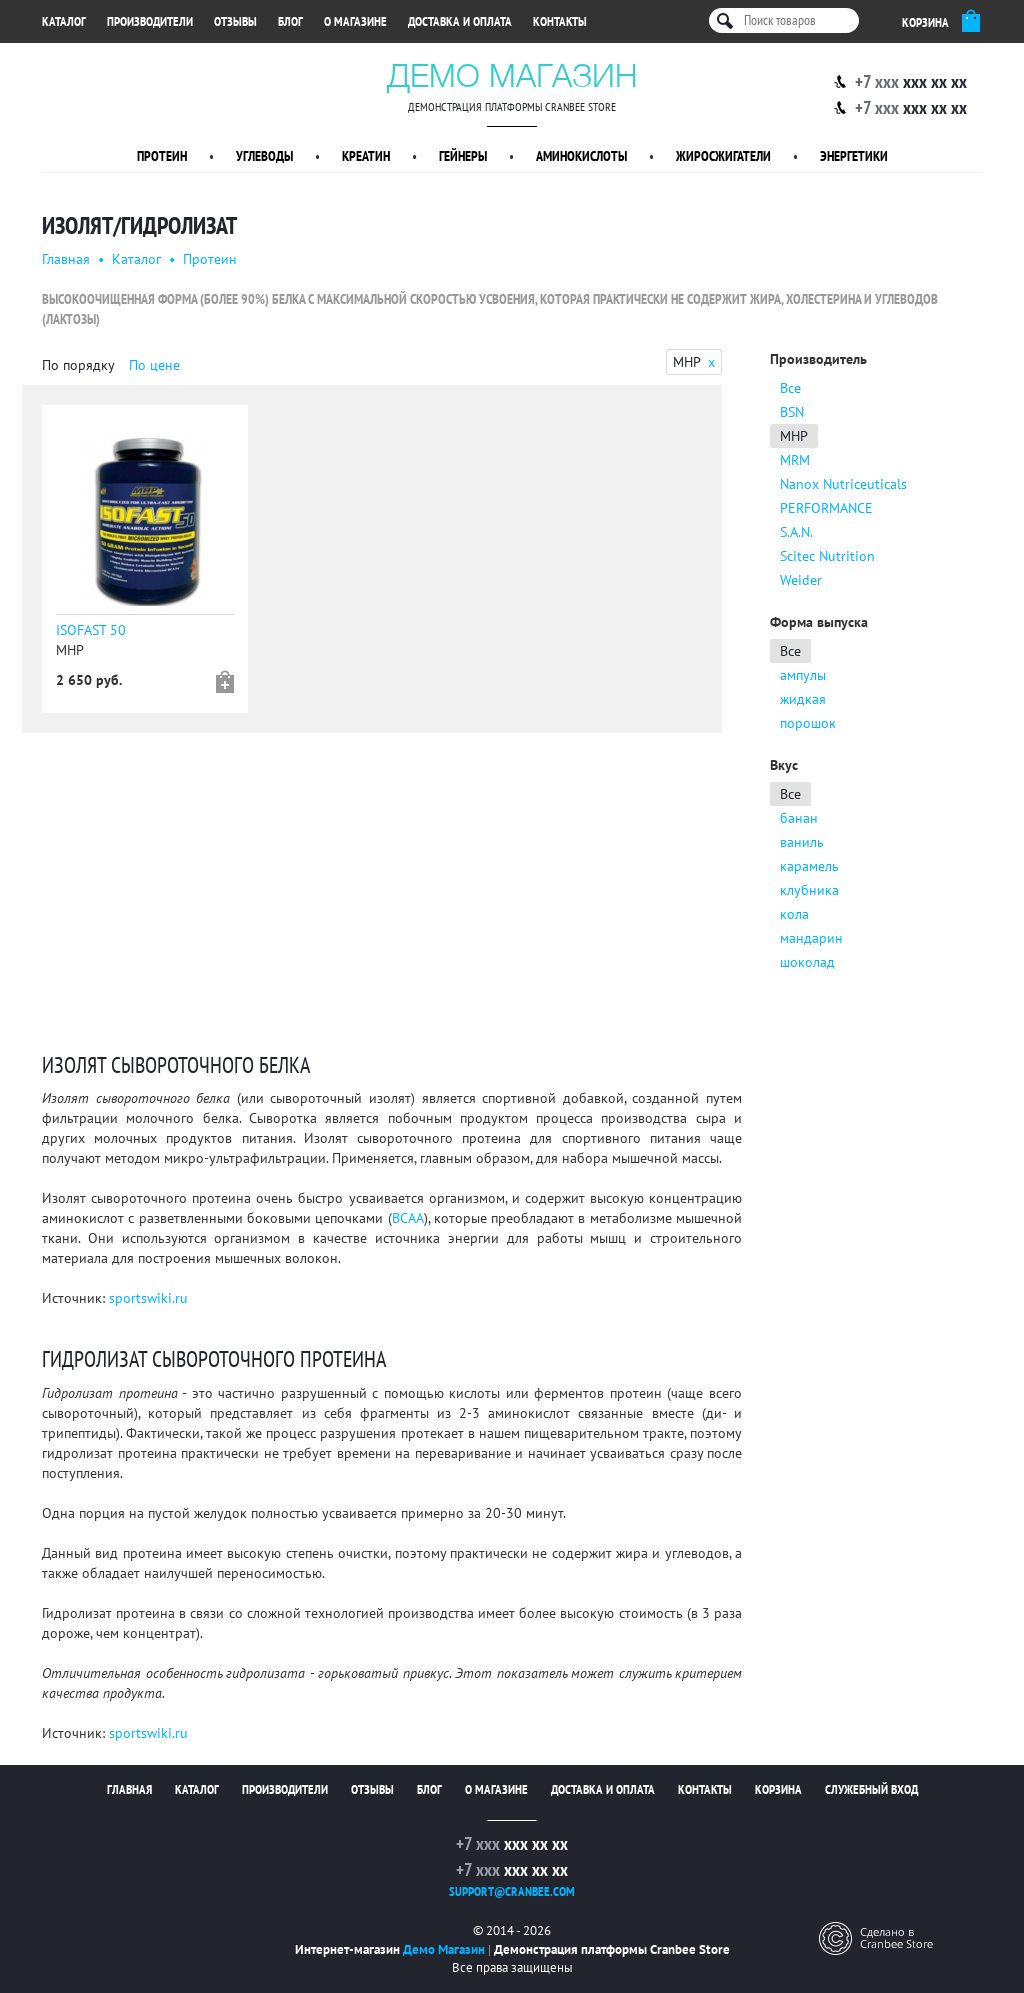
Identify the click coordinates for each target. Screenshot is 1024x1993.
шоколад (807, 962)
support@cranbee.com (512, 1891)
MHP (794, 436)
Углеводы (264, 156)
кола (794, 914)
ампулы (803, 675)
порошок (808, 723)
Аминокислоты (581, 156)
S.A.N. (796, 532)
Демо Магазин (512, 75)
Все (790, 388)
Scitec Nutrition (827, 556)
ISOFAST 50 (91, 630)
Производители (150, 21)
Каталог (64, 21)
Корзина (778, 1789)
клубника (809, 890)
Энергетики (854, 156)
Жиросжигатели (723, 156)
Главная (66, 259)
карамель (809, 866)
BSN (792, 412)
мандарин (811, 938)
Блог (290, 21)
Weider (801, 580)
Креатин (366, 156)
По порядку (78, 365)
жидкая (803, 699)
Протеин (162, 156)
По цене (154, 365)
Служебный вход (871, 1789)
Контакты (560, 21)
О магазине (355, 21)
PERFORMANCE (826, 508)
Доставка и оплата (460, 21)
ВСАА (408, 1218)
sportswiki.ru (148, 1298)
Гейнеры (463, 156)
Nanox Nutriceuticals (843, 484)
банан (799, 818)
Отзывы (235, 21)
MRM (795, 460)
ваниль (802, 842)
